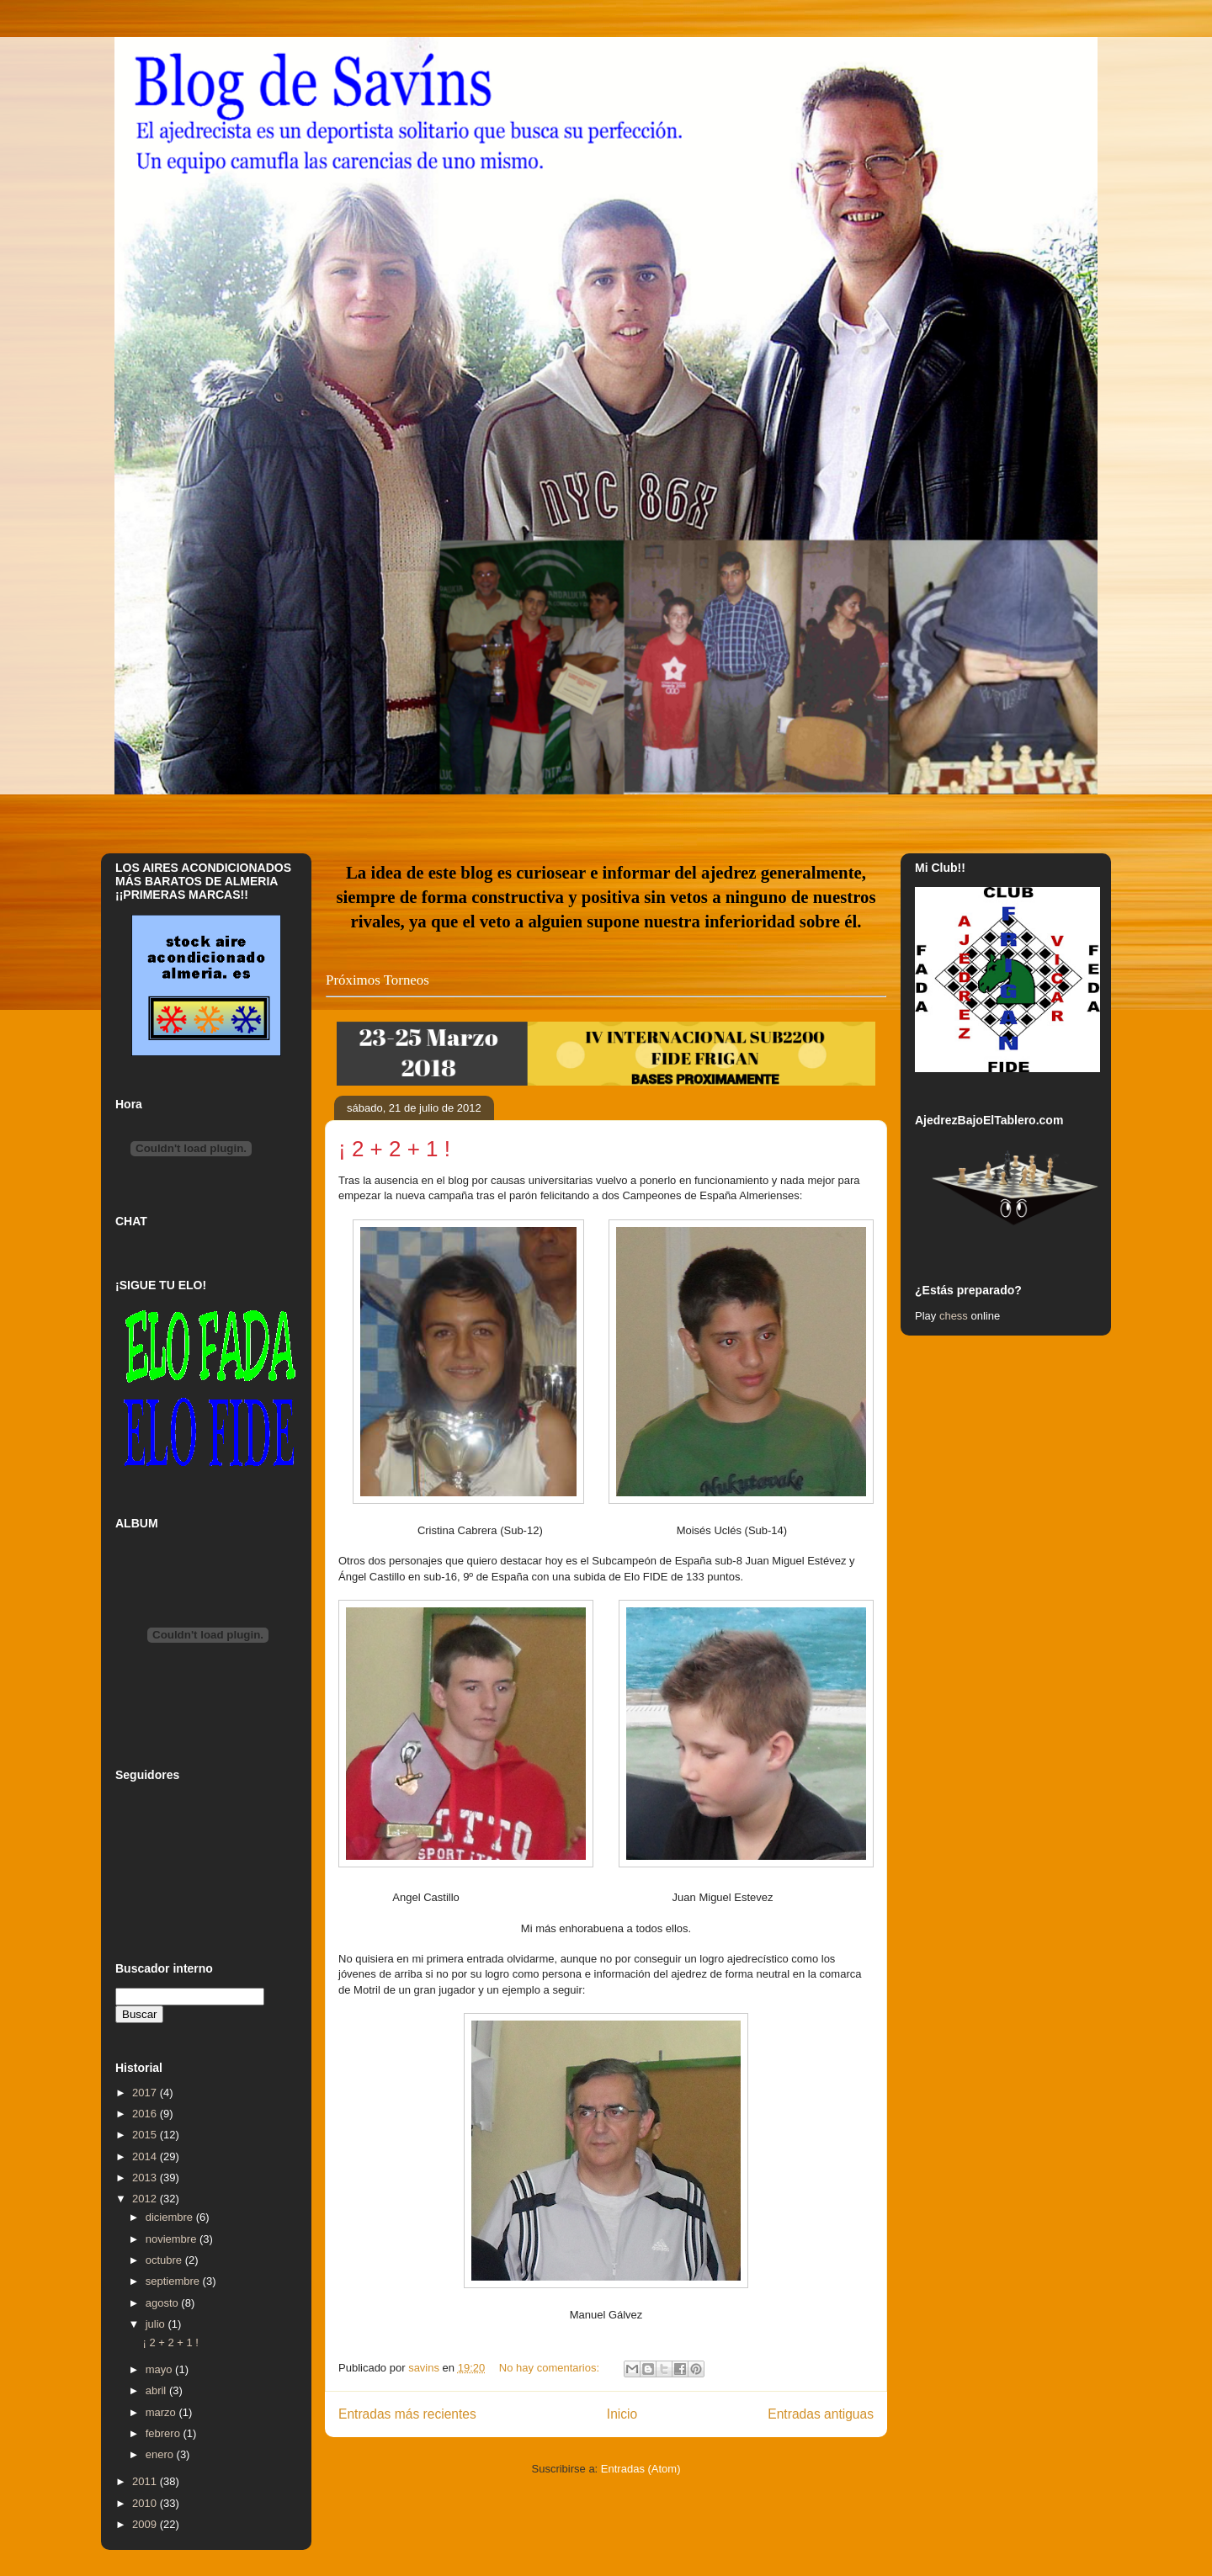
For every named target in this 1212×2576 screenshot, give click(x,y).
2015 (146, 2134)
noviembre (172, 2239)
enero (161, 2454)
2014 (146, 2156)
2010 (146, 2503)
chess (953, 1315)
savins (425, 2367)
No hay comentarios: (551, 2367)
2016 (146, 2113)
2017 (146, 2092)
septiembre (174, 2281)
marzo (162, 2412)
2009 (146, 2524)
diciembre (171, 2217)
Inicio (622, 2414)
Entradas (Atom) (641, 2468)
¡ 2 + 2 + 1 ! (394, 1148)
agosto (164, 2303)
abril (157, 2390)
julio (157, 2324)
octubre (165, 2260)
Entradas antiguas (821, 2414)
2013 (146, 2177)
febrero (164, 2433)
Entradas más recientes (407, 2414)
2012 (146, 2198)
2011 (146, 2481)
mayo (160, 2369)
